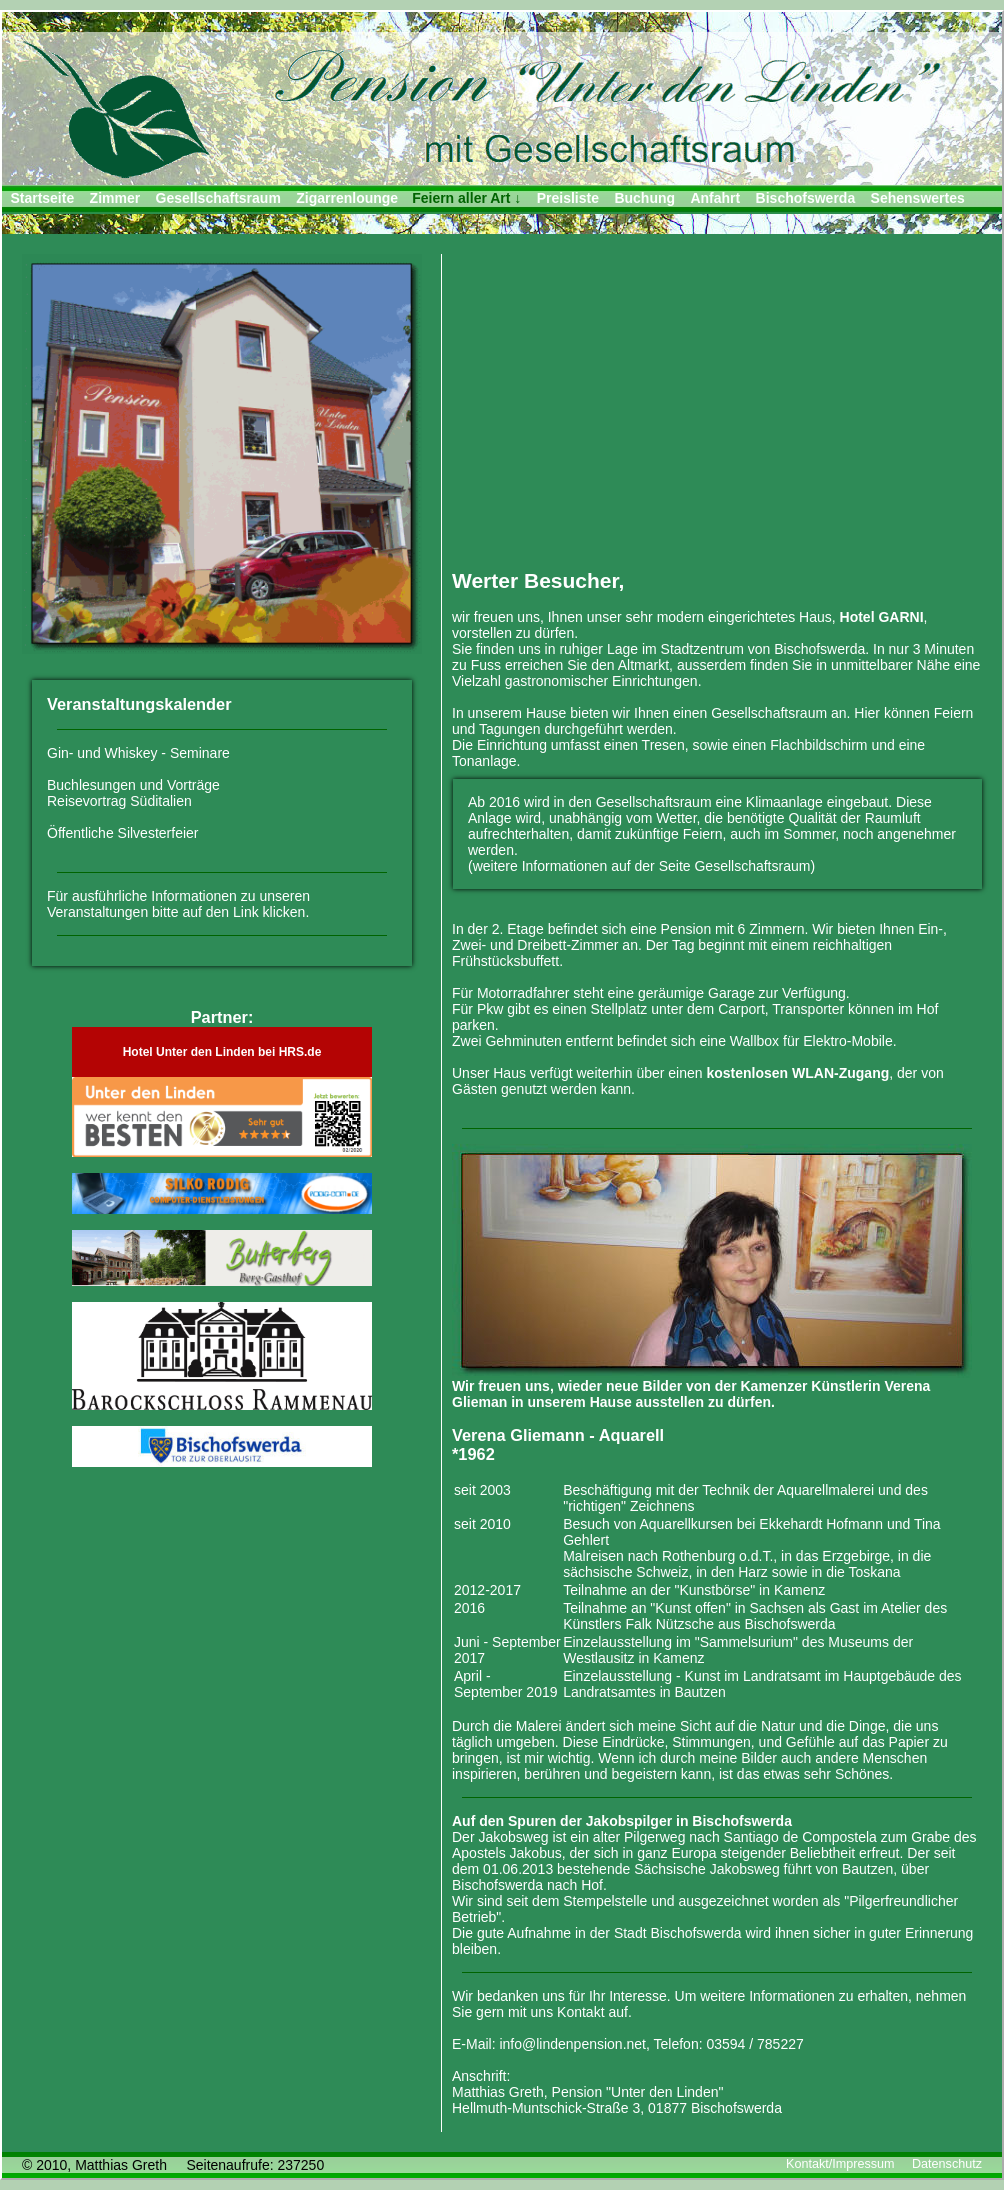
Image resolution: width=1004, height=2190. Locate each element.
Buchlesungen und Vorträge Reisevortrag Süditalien (133, 793)
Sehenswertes (918, 198)
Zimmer (115, 198)
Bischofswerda (806, 198)
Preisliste (568, 198)
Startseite (42, 198)
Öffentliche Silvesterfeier (122, 833)
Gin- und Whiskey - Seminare (138, 753)
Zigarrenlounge (347, 198)
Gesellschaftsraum (218, 198)
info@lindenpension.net (572, 2044)
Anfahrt (715, 198)
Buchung (644, 198)
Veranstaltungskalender (139, 704)
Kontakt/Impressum (840, 2164)
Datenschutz (947, 2164)
